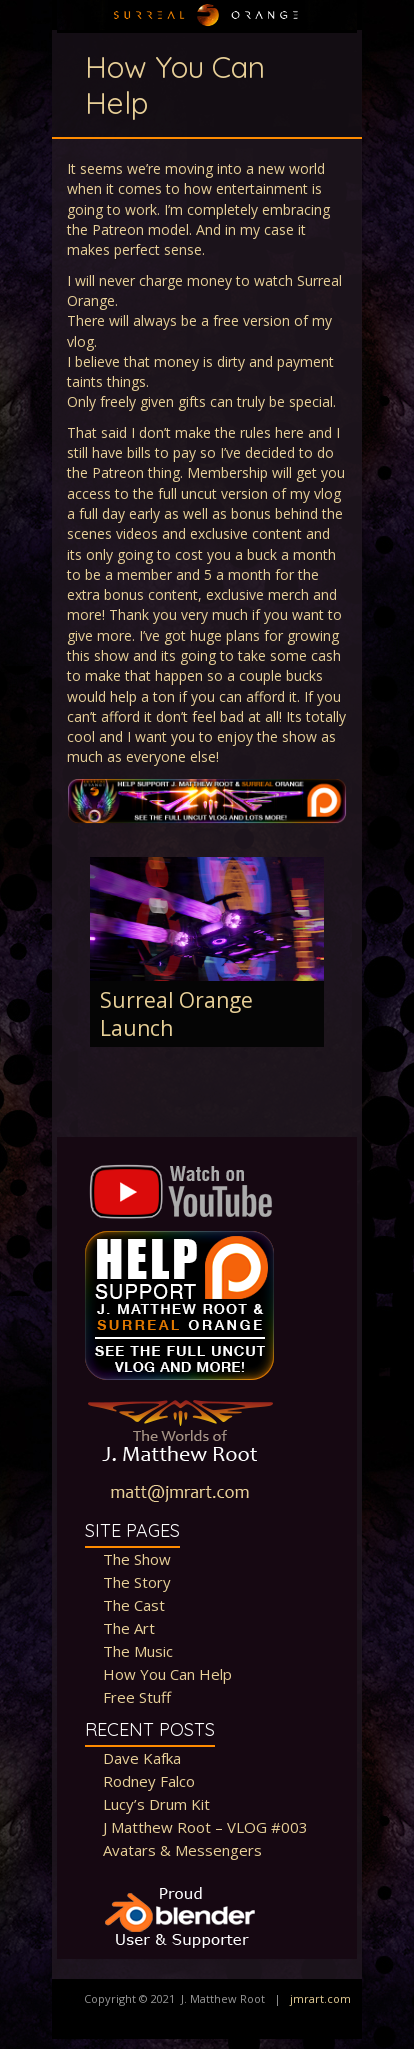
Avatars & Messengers (182, 1850)
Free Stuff (137, 1697)
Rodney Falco (149, 1781)
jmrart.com (320, 1998)
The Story (137, 1582)
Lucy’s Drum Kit (156, 1804)
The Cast (134, 1605)
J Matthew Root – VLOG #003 (205, 1827)
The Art (129, 1628)
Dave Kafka (142, 1758)
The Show (137, 1559)
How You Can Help (167, 1674)
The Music (138, 1651)
